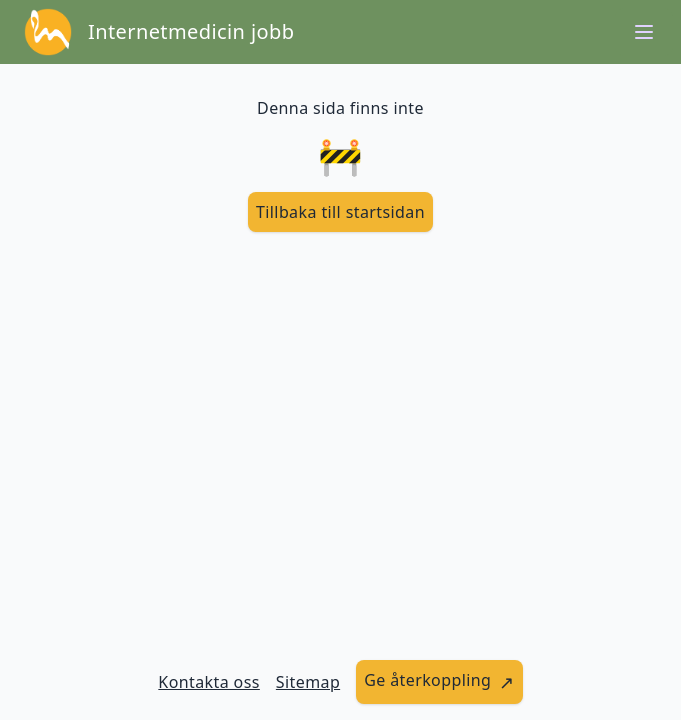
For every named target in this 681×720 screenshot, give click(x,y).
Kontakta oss (209, 682)
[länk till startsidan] (340, 212)
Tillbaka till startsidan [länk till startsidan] (340, 212)
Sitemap (308, 682)
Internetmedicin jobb (191, 31)
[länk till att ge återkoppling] (439, 682)
